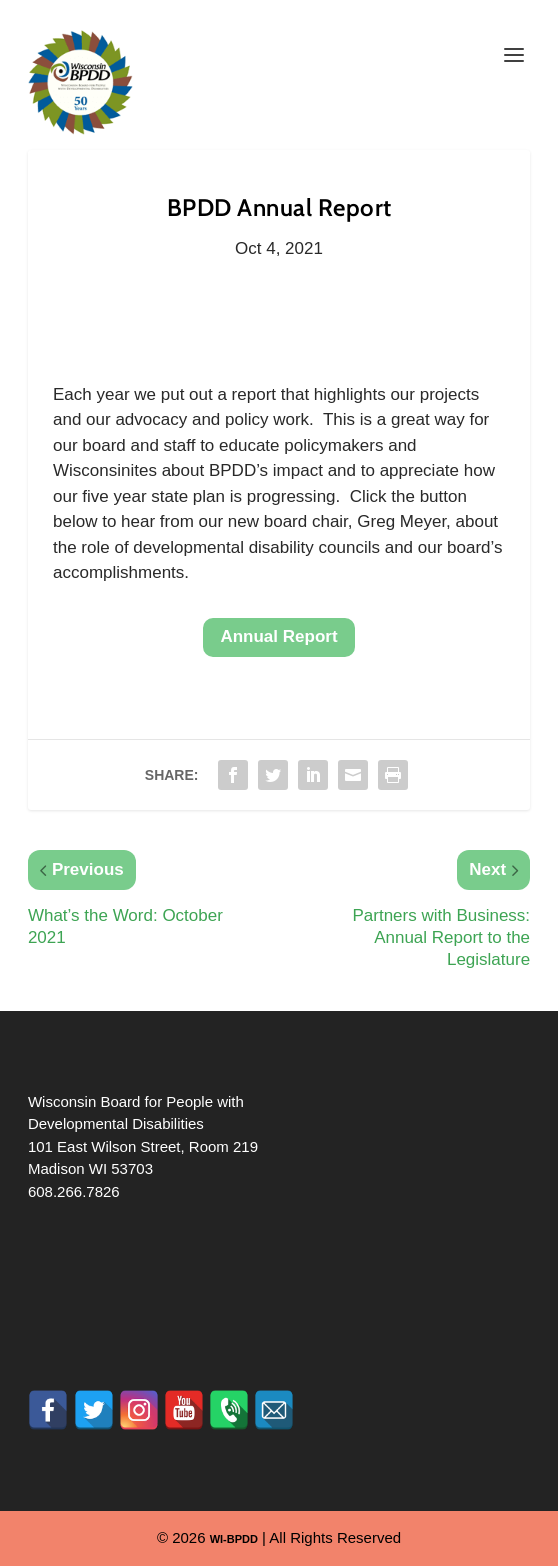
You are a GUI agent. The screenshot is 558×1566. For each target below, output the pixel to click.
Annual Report (278, 636)
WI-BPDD (234, 1539)
